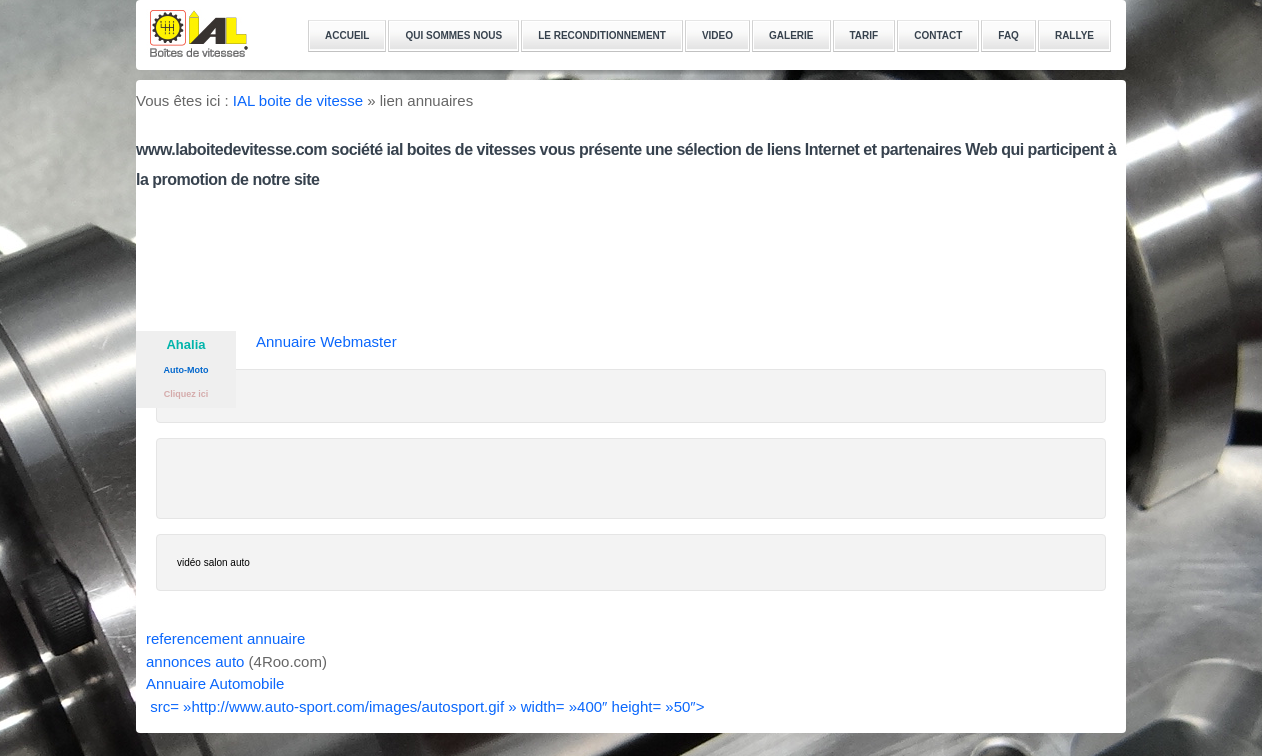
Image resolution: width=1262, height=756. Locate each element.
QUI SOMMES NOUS (453, 35)
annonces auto (195, 661)
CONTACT (938, 35)
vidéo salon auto (213, 562)
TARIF (864, 35)
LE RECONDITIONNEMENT (602, 35)
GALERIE (791, 35)
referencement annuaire (225, 638)
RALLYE (1074, 35)
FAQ (1008, 35)
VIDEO (717, 35)
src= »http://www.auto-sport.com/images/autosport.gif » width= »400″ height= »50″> (425, 706)
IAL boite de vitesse (298, 100)
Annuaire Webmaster (326, 341)
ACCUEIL (347, 35)
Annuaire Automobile (215, 683)
